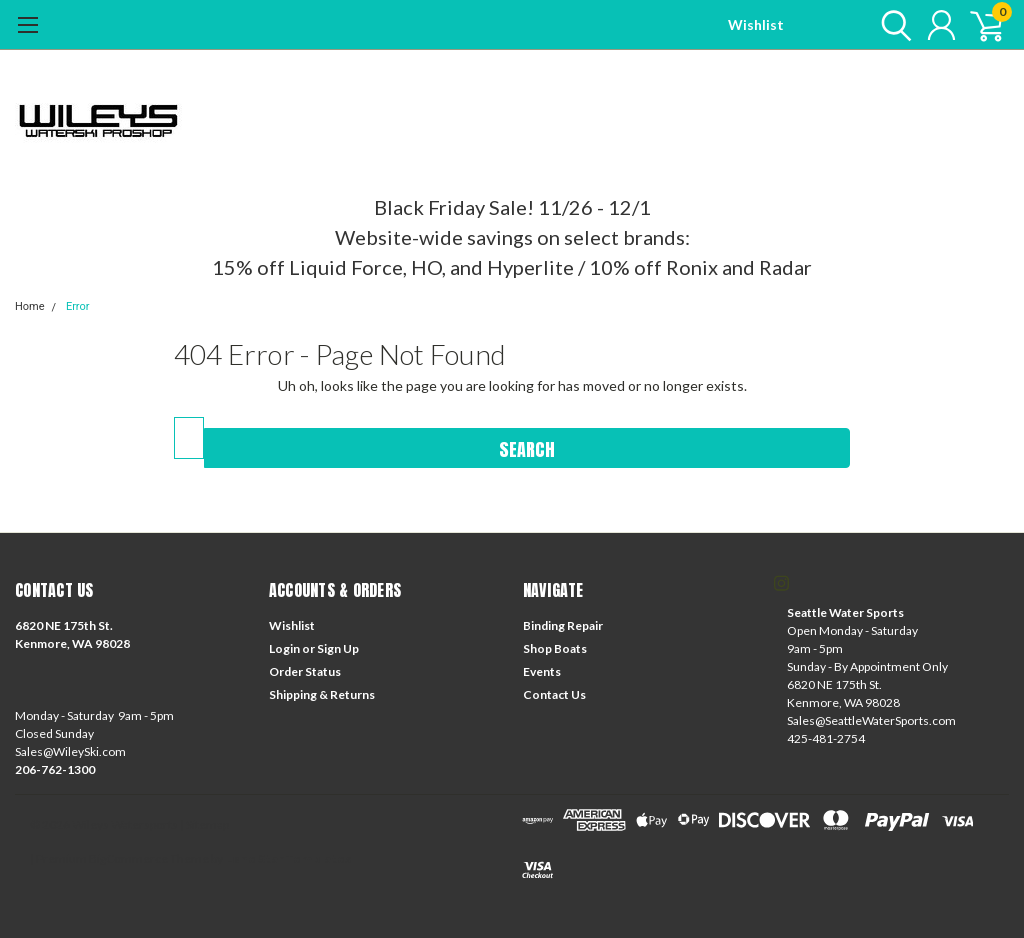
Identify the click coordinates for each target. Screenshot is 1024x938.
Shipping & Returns (322, 694)
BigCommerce (128, 858)
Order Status (305, 671)
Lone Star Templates (288, 858)
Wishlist (756, 24)
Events (542, 671)
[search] (891, 25)
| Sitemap (204, 824)
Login (284, 648)
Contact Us (554, 694)
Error (78, 306)
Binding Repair (563, 625)
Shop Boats (555, 648)
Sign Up (338, 648)
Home (30, 306)
